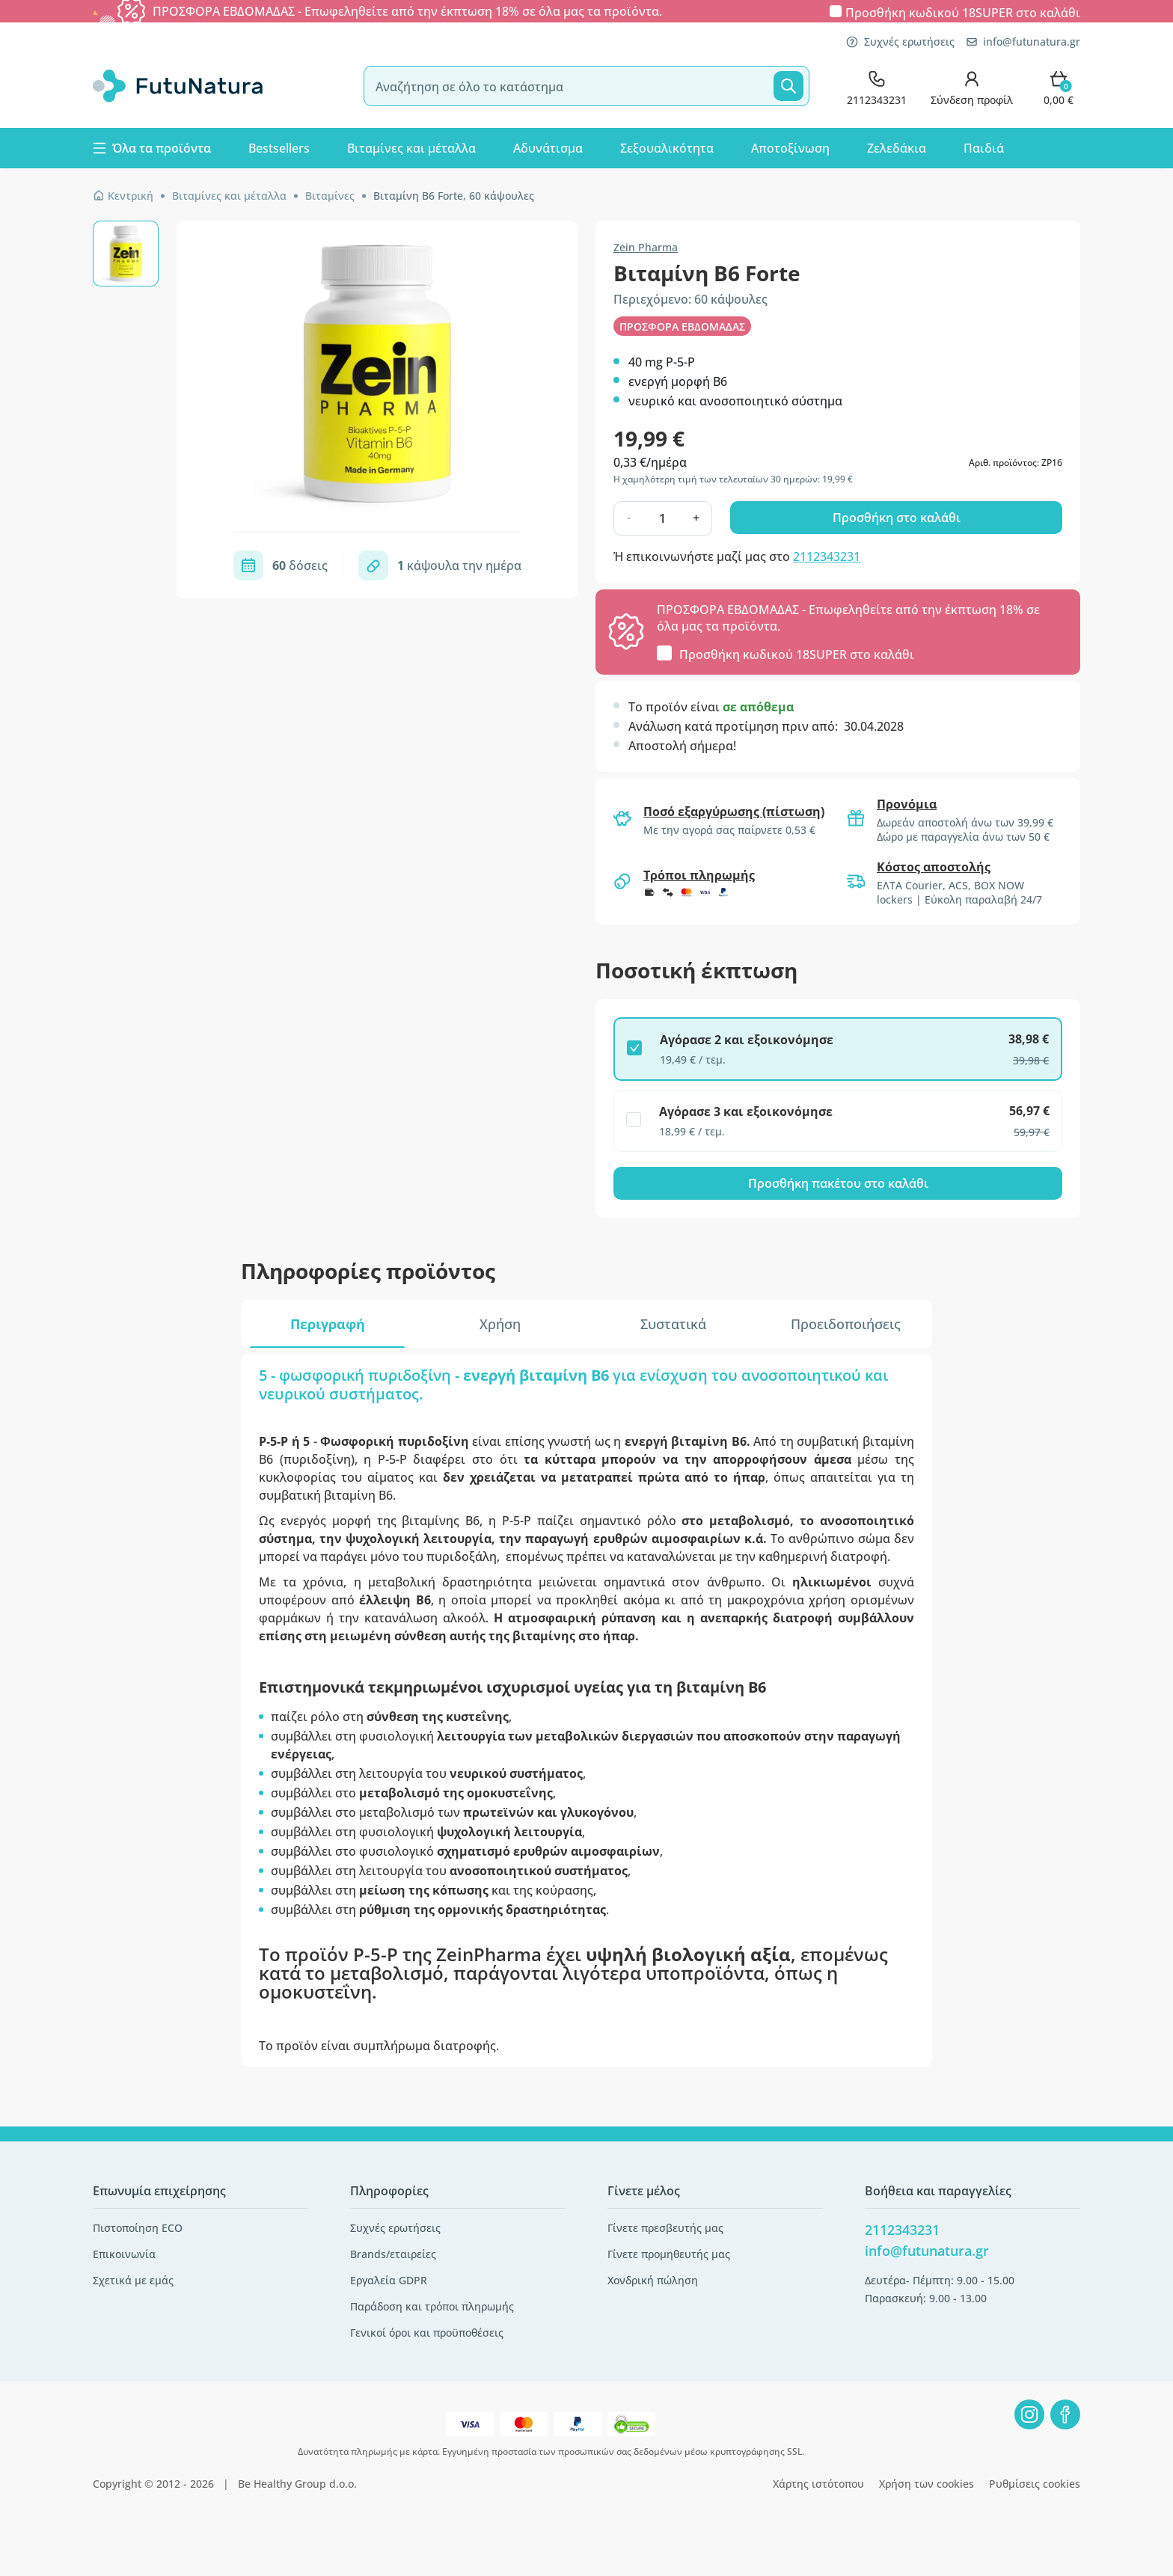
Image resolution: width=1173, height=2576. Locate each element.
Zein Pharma (645, 247)
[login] (972, 86)
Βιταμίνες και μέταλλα (411, 148)
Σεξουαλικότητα (667, 148)
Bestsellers (279, 148)
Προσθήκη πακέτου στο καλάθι (838, 1183)
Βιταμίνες (330, 195)
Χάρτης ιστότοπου (818, 2484)
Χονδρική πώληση (652, 2280)
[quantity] (662, 518)
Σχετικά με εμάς (133, 2280)
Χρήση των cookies (926, 2484)
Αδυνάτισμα (548, 148)
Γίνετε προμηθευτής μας (668, 2254)
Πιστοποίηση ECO (138, 2228)
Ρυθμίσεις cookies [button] (1034, 2484)
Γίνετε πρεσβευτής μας (665, 2228)
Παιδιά (984, 148)
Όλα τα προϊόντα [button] (152, 148)
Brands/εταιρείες (393, 2254)
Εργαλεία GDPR (388, 2280)
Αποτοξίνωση (790, 148)
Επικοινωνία (124, 2254)
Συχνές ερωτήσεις (900, 41)
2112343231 (826, 556)
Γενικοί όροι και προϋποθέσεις (426, 2332)
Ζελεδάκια (896, 148)
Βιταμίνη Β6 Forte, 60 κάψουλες (453, 195)
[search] (586, 86)
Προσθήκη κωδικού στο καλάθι (962, 11)
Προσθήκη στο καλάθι (897, 517)
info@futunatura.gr (1023, 41)
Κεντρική (123, 195)
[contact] (877, 86)
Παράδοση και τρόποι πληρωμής (432, 2306)
